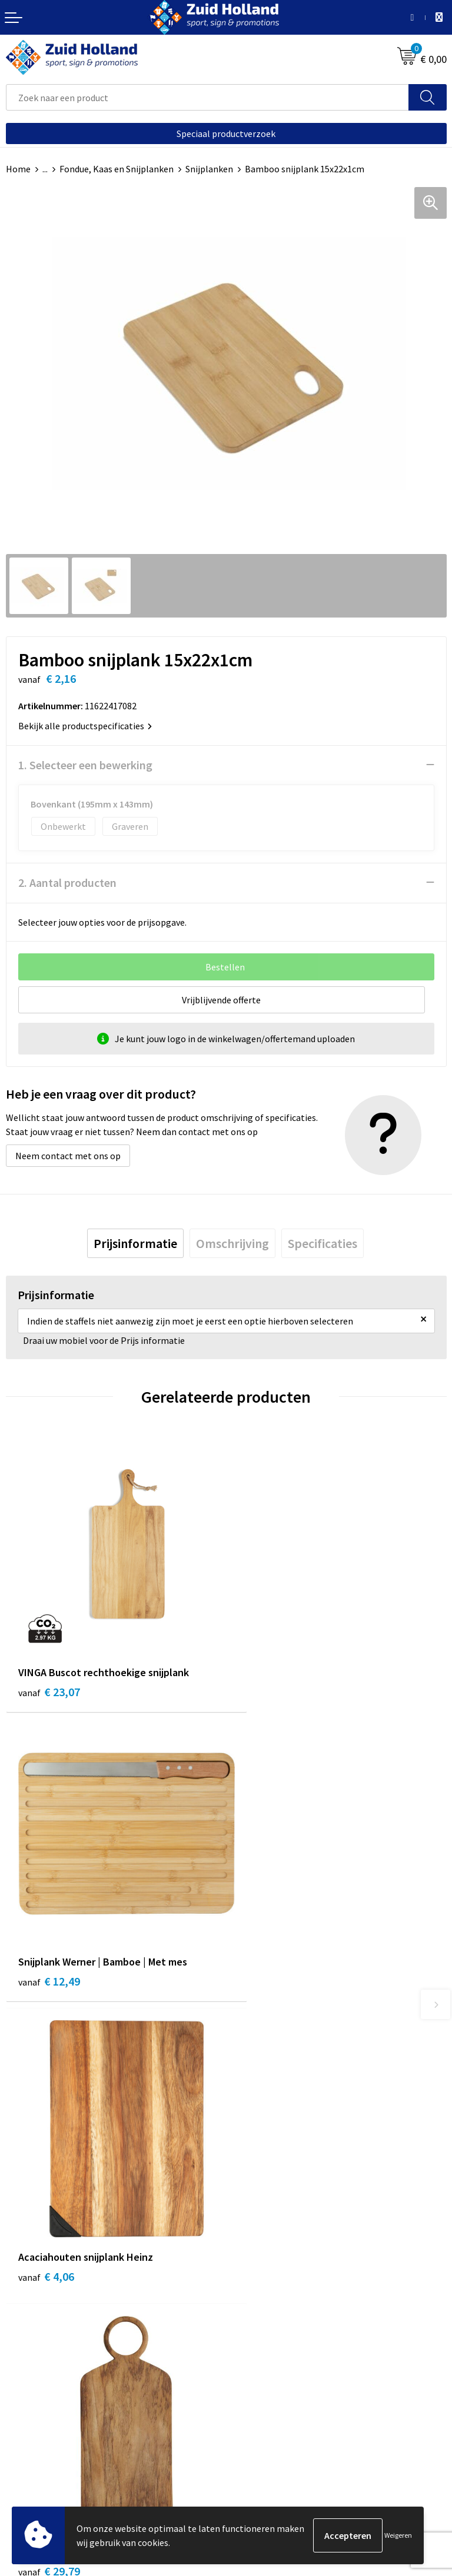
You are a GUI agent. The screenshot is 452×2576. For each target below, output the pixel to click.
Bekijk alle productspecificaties (85, 726)
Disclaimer (27, 2455)
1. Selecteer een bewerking (85, 765)
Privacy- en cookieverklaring (62, 2438)
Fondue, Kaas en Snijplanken (116, 169)
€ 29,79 (269, 1944)
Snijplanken (209, 169)
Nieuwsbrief (256, 2168)
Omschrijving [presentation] (232, 1243)
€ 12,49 (269, 1671)
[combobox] (207, 97)
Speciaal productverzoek (226, 133)
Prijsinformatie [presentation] (135, 1243)
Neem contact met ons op (68, 1156)
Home (18, 169)
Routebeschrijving (268, 2204)
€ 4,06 (46, 1944)
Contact (248, 2149)
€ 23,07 (49, 1671)
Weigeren (398, 2535)
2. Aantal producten (67, 882)
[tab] (135, 1243)
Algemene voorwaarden (53, 2419)
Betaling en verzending (278, 2185)
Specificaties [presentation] (322, 1243)
